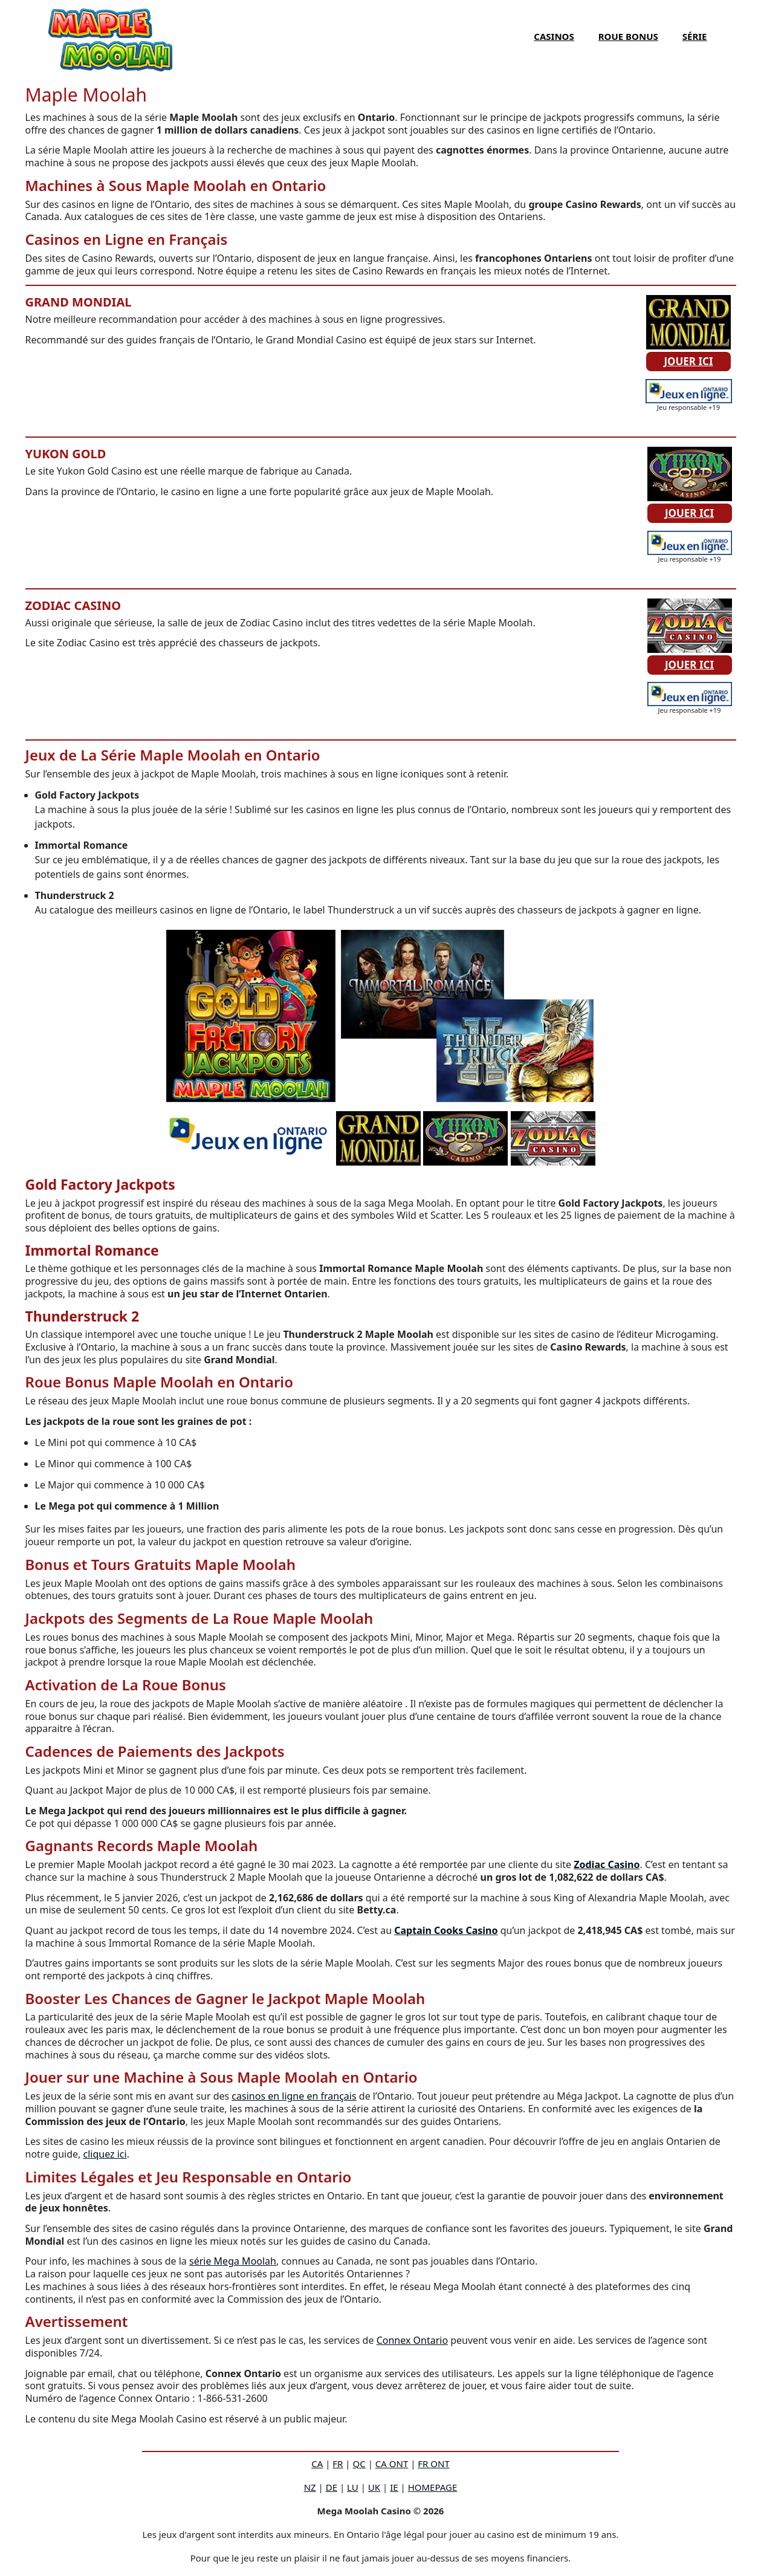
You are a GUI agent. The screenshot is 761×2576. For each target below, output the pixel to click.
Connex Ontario (412, 2340)
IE (394, 2487)
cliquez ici (104, 2154)
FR (337, 2464)
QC (359, 2464)
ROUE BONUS (628, 36)
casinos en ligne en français (294, 2096)
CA (317, 2464)
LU (352, 2487)
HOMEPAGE (433, 2487)
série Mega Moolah (232, 2261)
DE (331, 2487)
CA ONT (391, 2464)
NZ (310, 2487)
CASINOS (554, 36)
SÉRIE (694, 36)
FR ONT (433, 2464)
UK (374, 2487)
